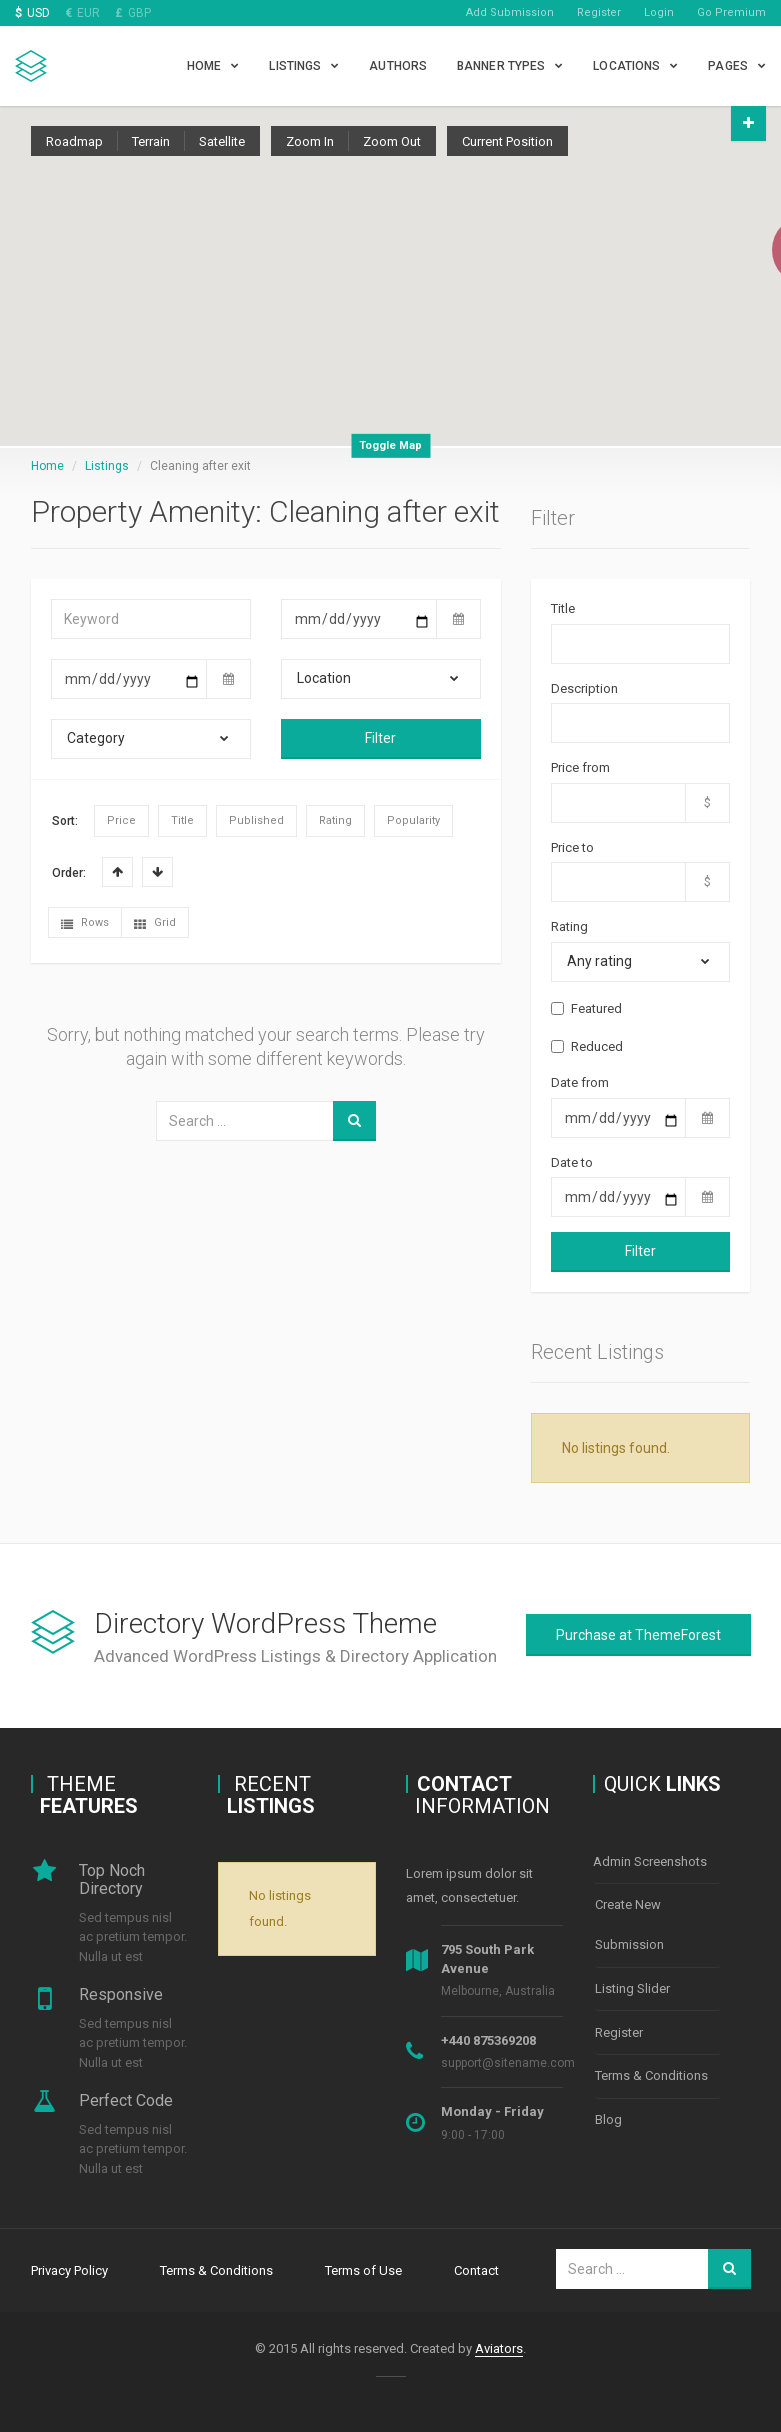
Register (599, 12)
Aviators (499, 2345)
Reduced (587, 1046)
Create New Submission (629, 1921)
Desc (157, 872)
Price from (580, 767)
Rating (335, 820)
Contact (476, 2268)
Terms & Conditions (651, 2064)
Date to (572, 1162)
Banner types (501, 66)
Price (121, 820)
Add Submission (510, 12)
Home (204, 66)
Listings (295, 66)
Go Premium (731, 12)
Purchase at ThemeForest (638, 1635)
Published (256, 820)
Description (584, 688)
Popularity (413, 820)
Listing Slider (632, 1982)
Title (182, 820)
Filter (380, 738)
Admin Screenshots (650, 1860)
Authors (398, 66)
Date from (580, 1082)
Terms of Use (363, 2268)
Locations (626, 66)
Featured (586, 1008)
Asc (117, 872)
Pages (728, 66)
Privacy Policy (69, 2268)
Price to (572, 847)
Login (659, 12)
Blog (608, 2105)
